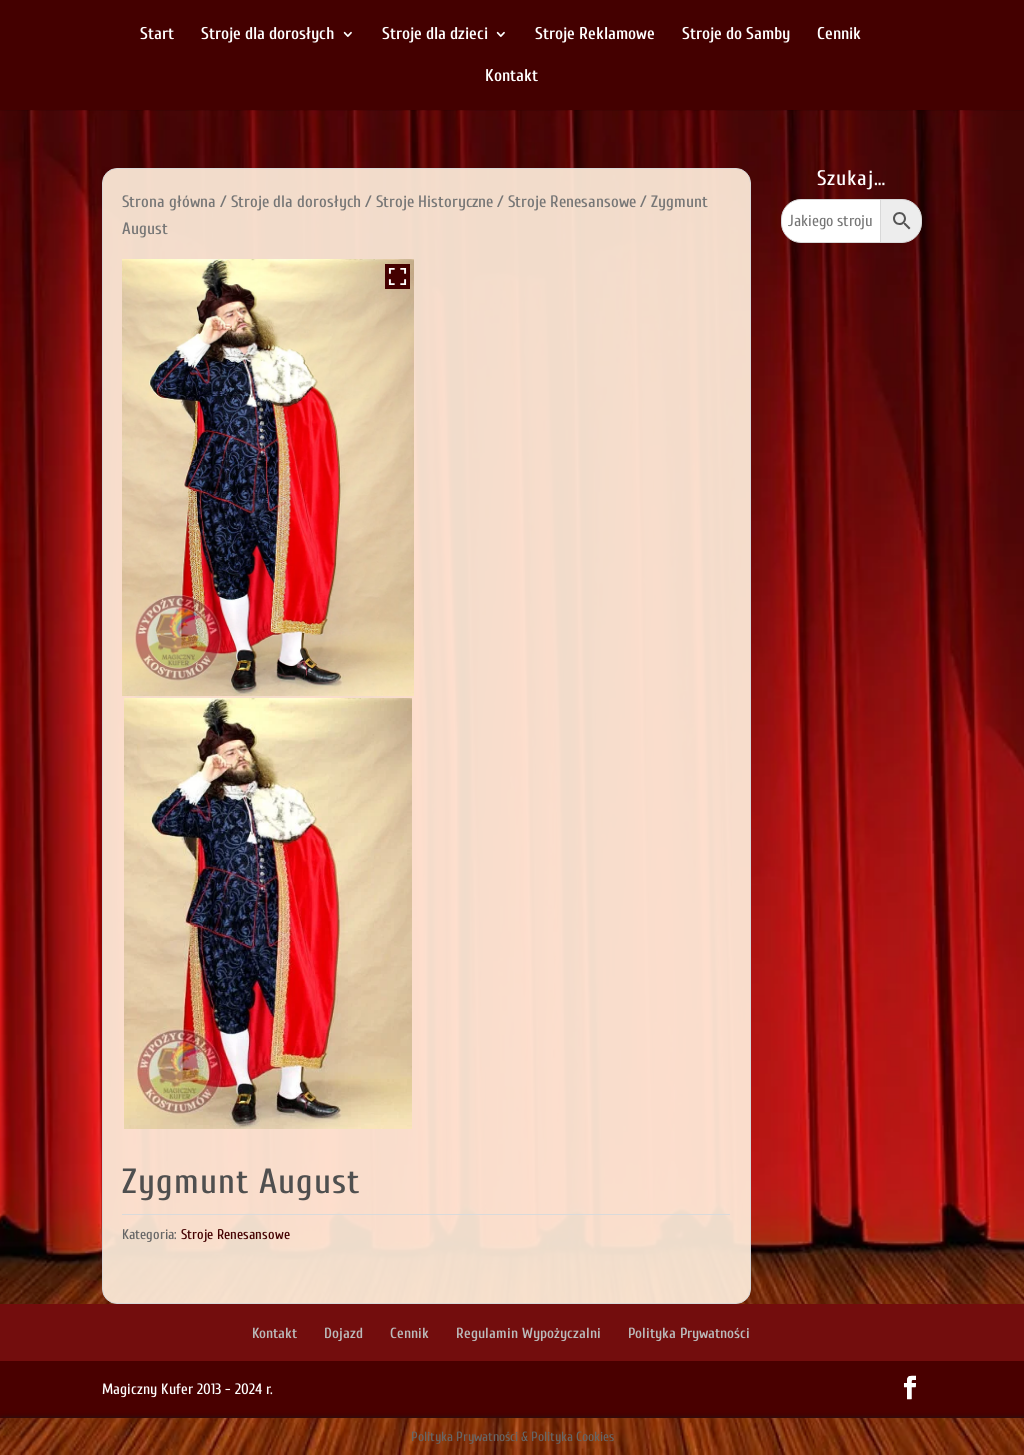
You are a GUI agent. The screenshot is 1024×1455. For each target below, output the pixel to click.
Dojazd (343, 1333)
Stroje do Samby (736, 35)
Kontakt (511, 77)
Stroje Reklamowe (595, 35)
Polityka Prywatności (689, 1333)
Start (157, 35)
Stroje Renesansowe (572, 201)
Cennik (839, 35)
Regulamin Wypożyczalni (528, 1333)
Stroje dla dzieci (435, 35)
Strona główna (169, 201)
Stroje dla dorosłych (268, 35)
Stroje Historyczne (434, 201)
